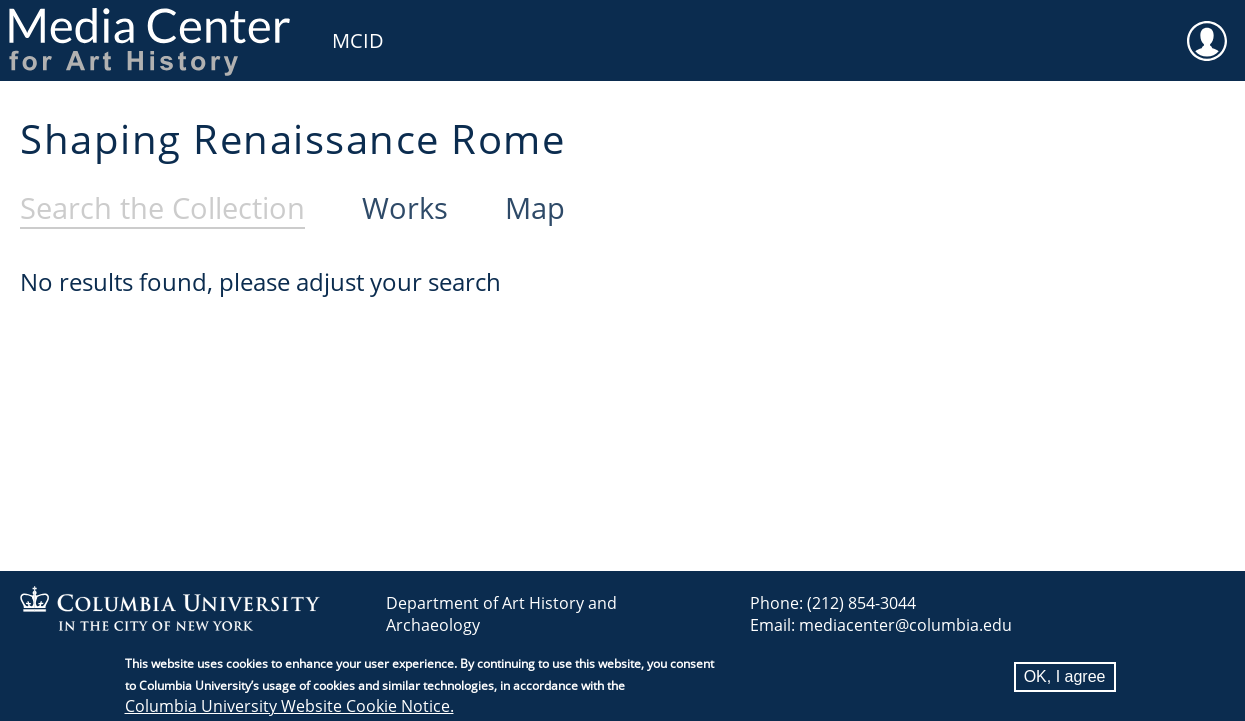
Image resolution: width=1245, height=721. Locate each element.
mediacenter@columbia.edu (905, 625)
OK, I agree (1065, 682)
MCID (358, 40)
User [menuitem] (1207, 28)
